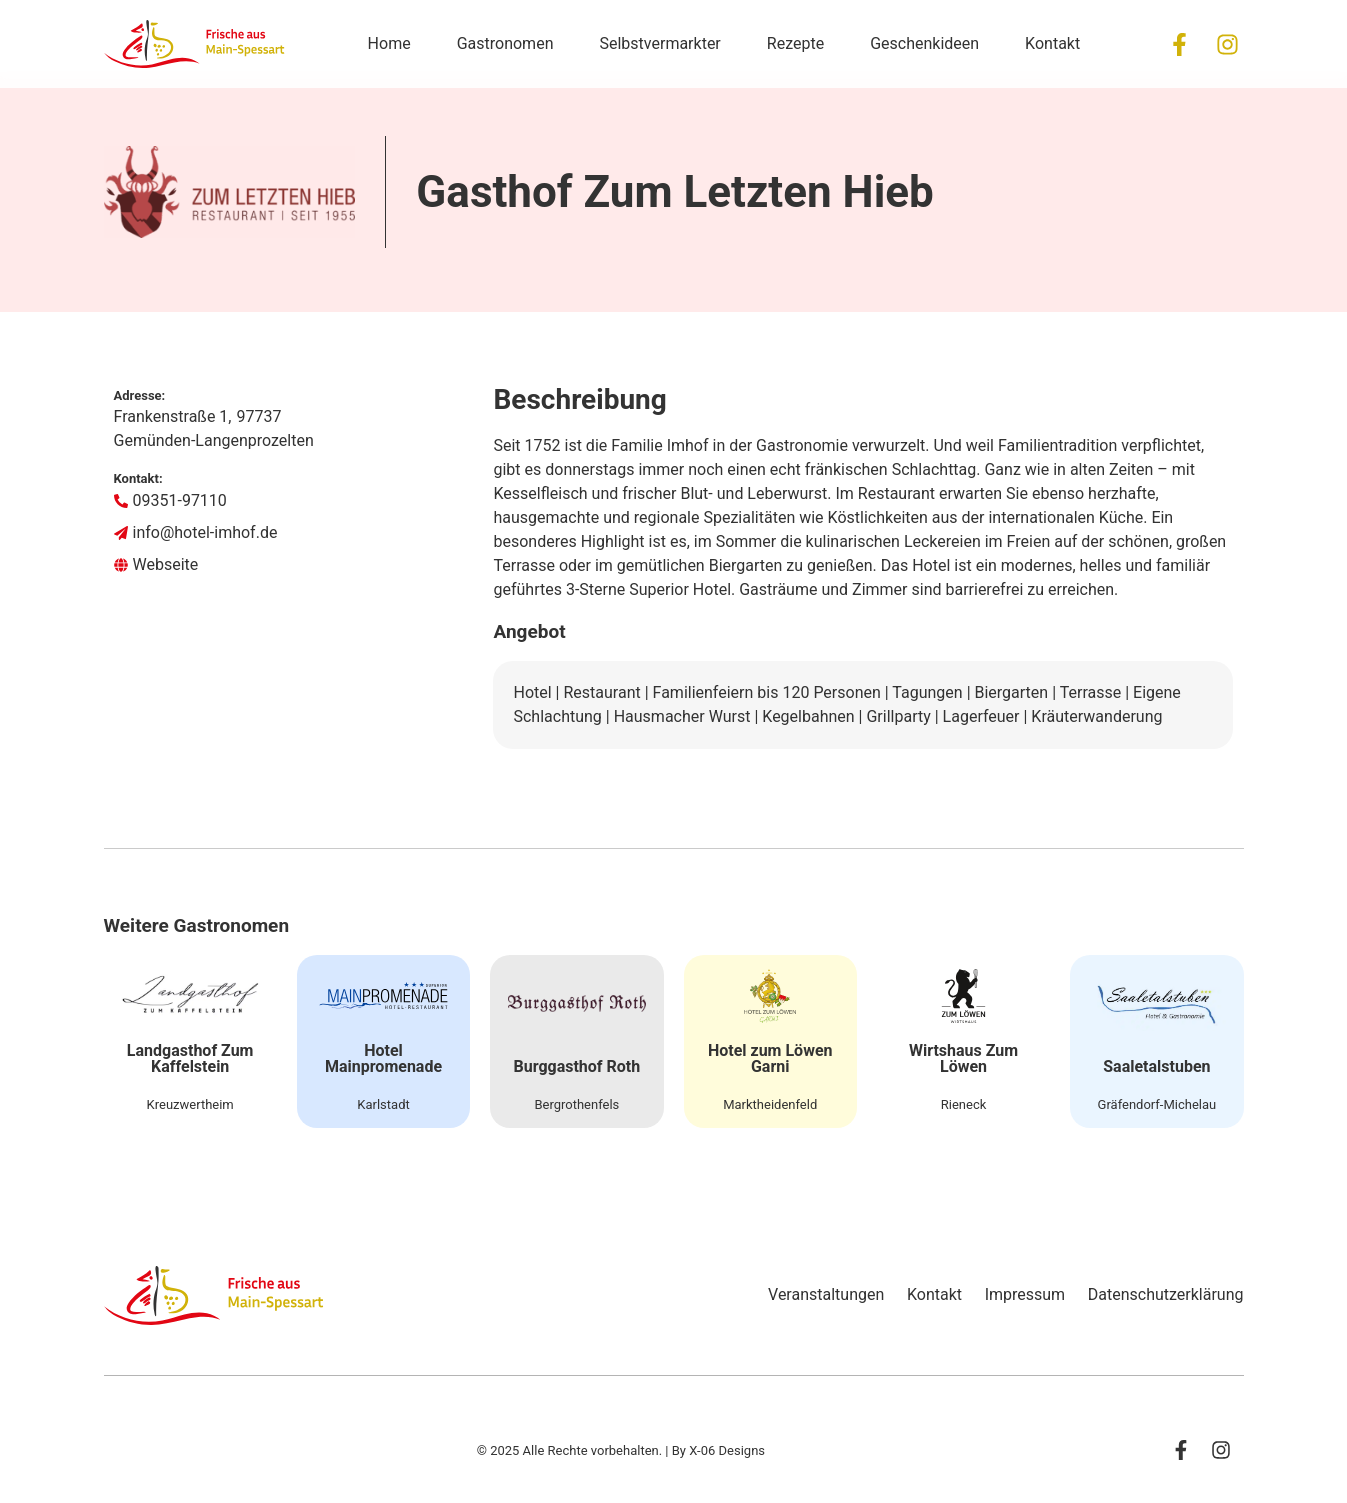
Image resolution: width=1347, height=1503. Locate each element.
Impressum (1014, 1310)
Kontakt (913, 1310)
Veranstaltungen (795, 1310)
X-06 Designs (727, 1467)
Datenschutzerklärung (1166, 1310)
